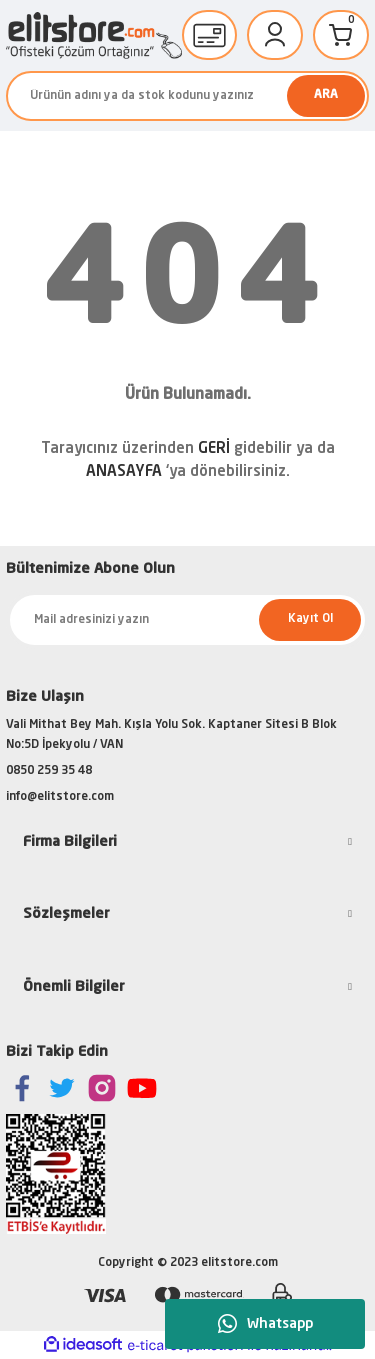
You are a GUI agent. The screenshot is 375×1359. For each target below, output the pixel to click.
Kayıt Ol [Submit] (310, 619)
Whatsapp (265, 1324)
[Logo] (94, 35)
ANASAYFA (124, 472)
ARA (326, 95)
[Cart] (341, 35)
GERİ (214, 449)
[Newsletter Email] (187, 620)
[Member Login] (275, 35)
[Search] (187, 96)
